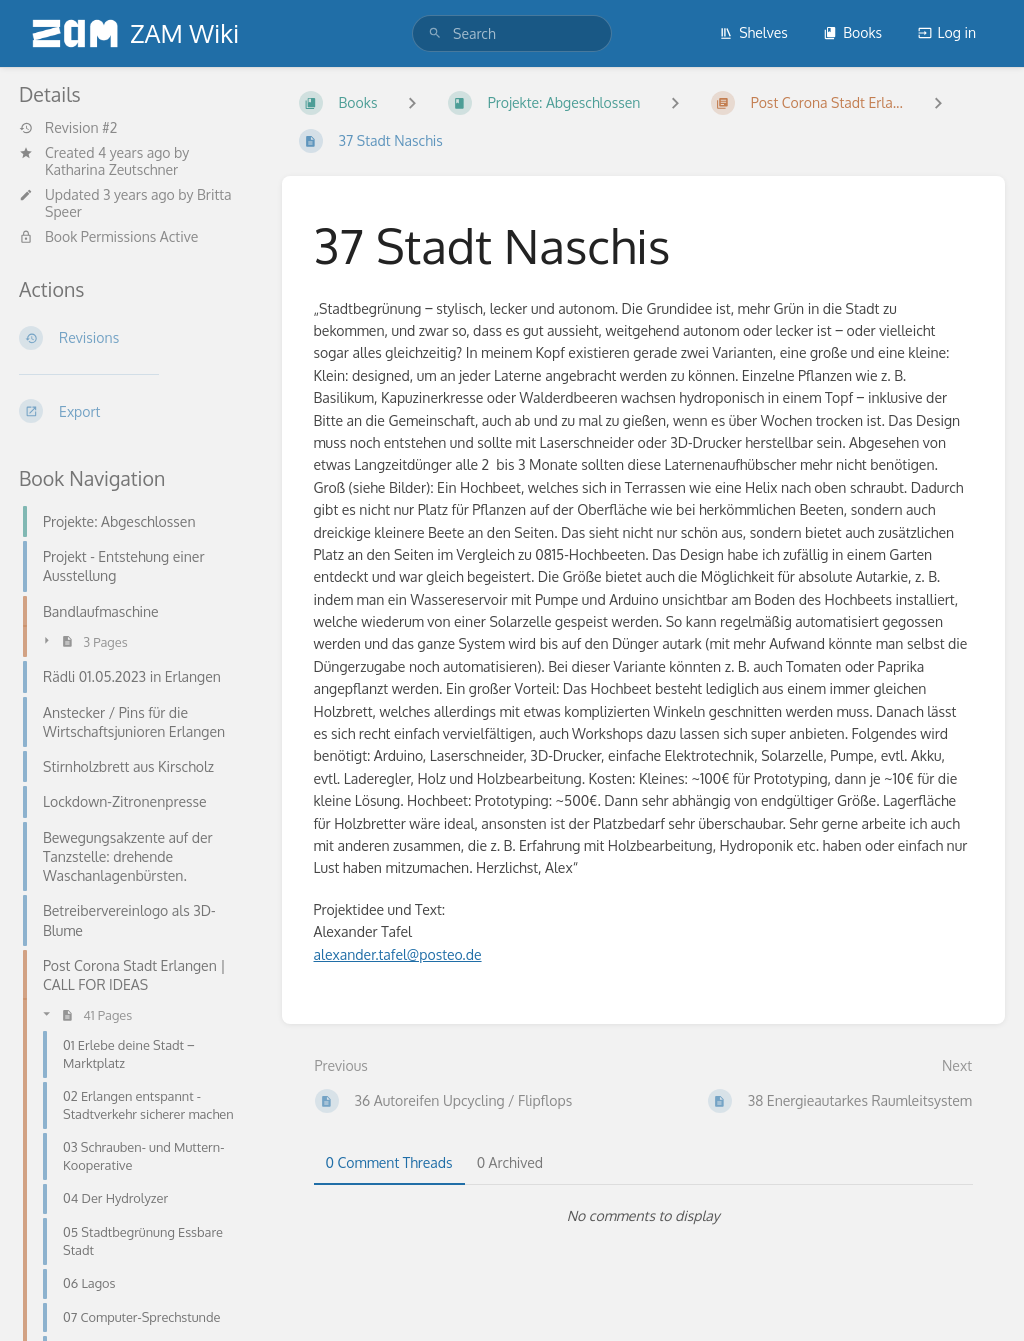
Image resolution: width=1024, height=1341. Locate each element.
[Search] (435, 33)
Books (852, 32)
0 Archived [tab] (510, 1162)
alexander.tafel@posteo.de (398, 954)
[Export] (134, 411)
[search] (512, 33)
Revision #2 (68, 128)
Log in (947, 32)
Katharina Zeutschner (111, 169)
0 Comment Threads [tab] (389, 1162)
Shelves (753, 32)
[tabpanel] (644, 1216)
